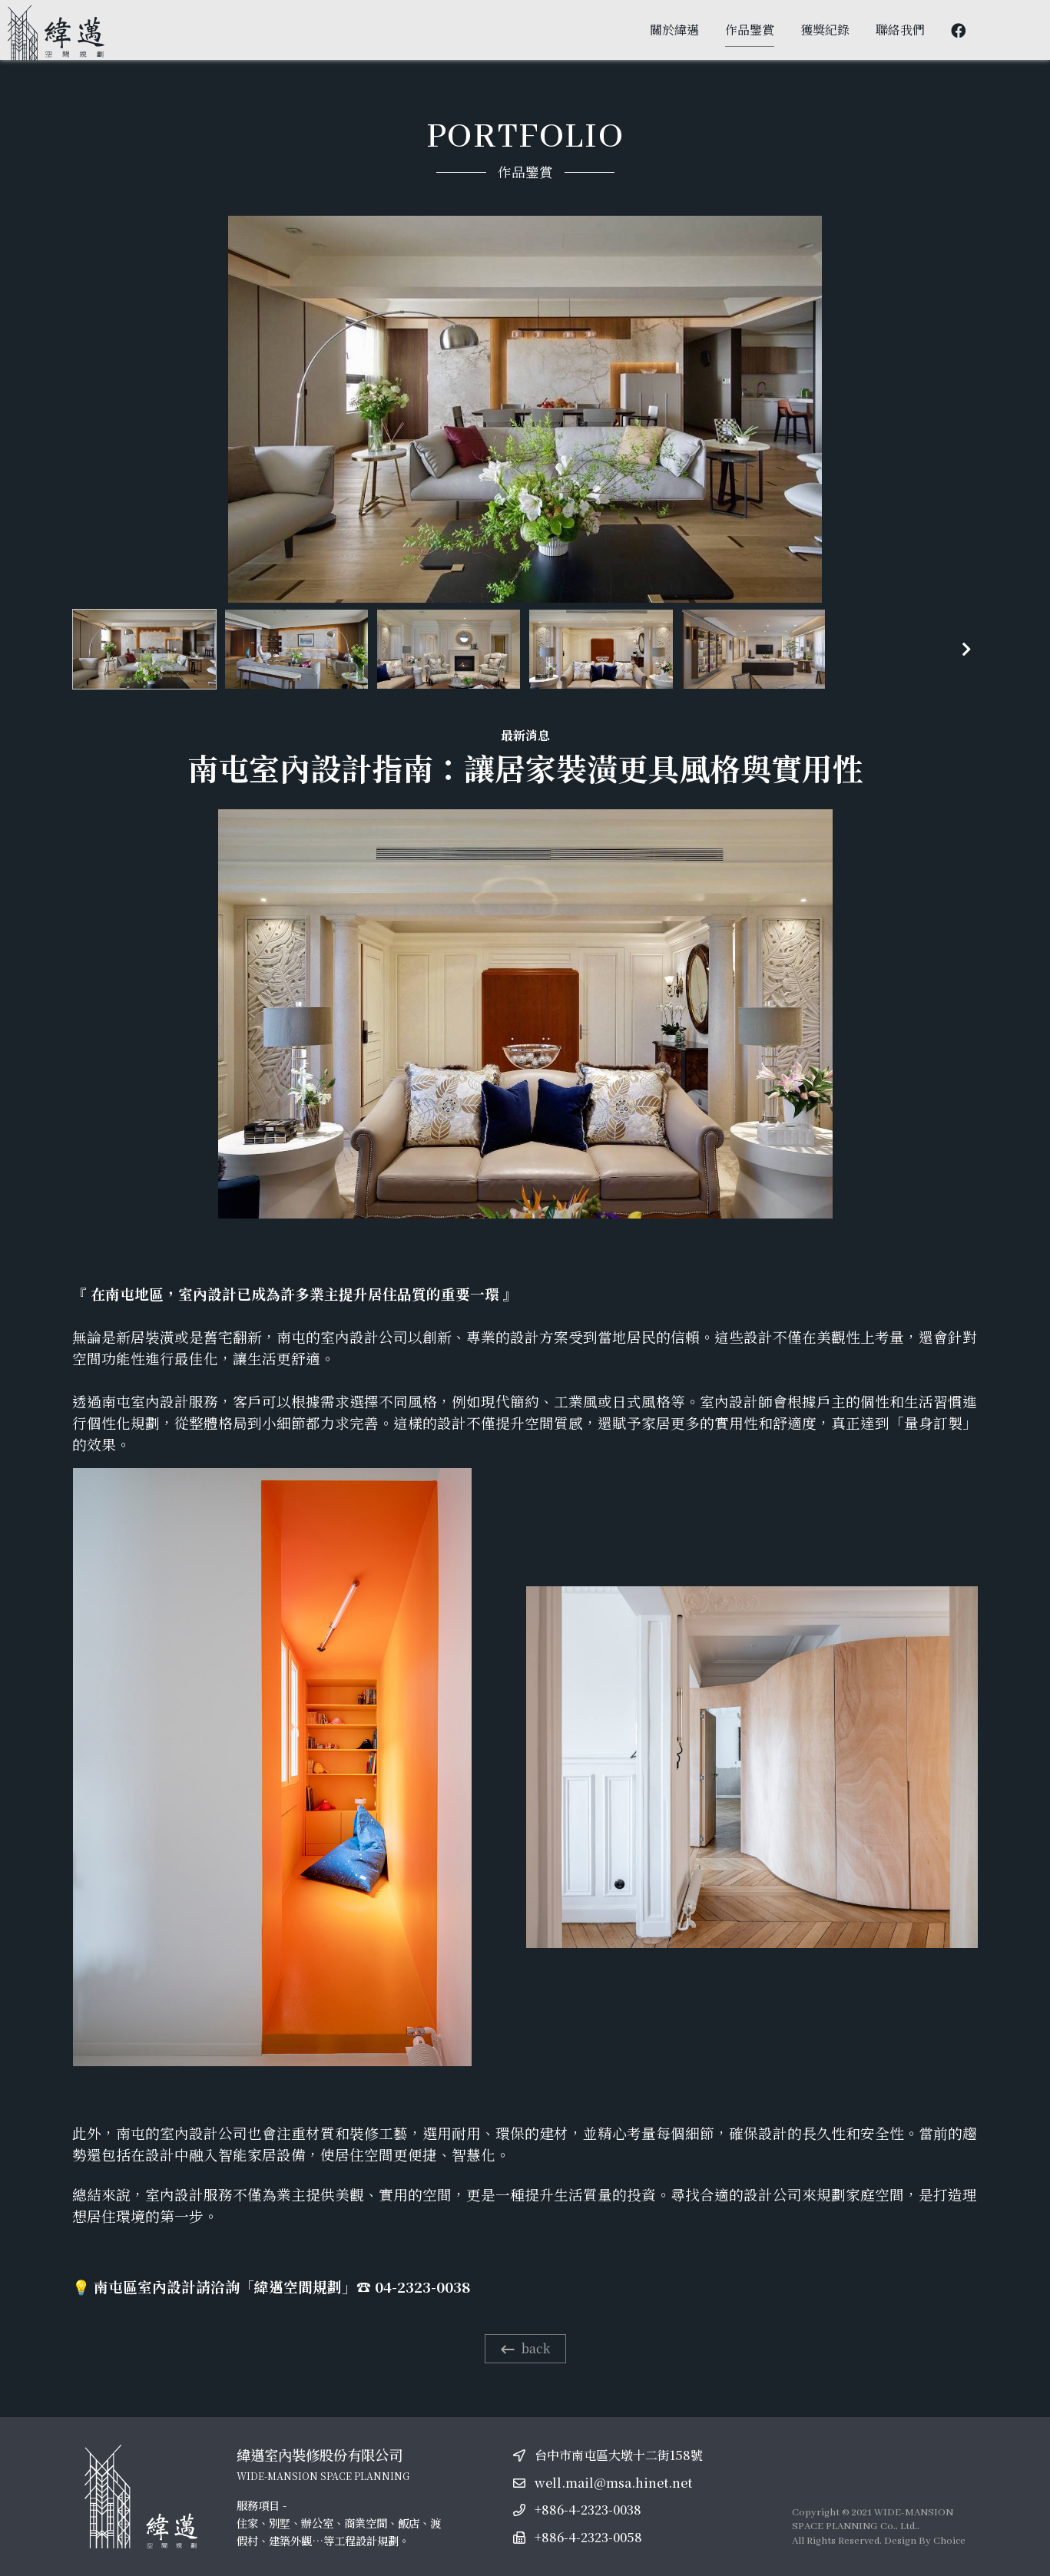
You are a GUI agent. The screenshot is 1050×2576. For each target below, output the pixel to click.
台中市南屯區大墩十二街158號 (619, 2455)
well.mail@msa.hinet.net (613, 2483)
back (525, 2348)
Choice (949, 2541)
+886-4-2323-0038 (588, 2509)
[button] (967, 649)
